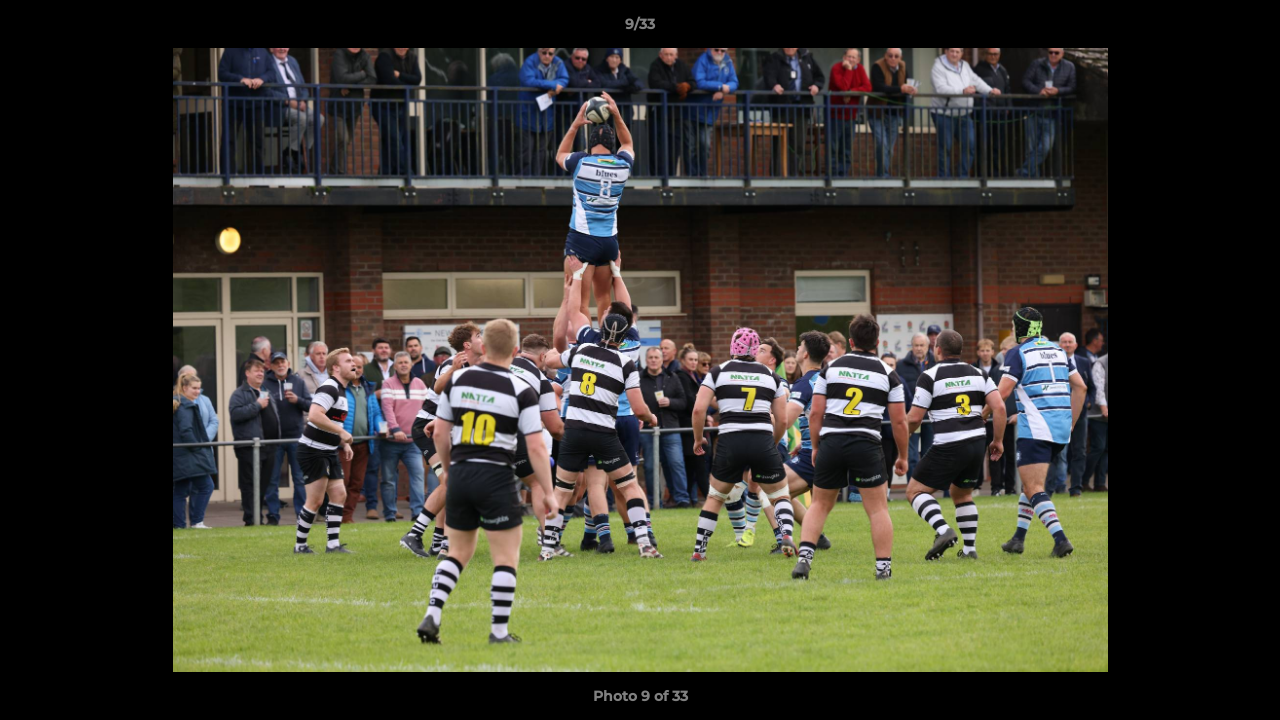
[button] (1244, 29)
